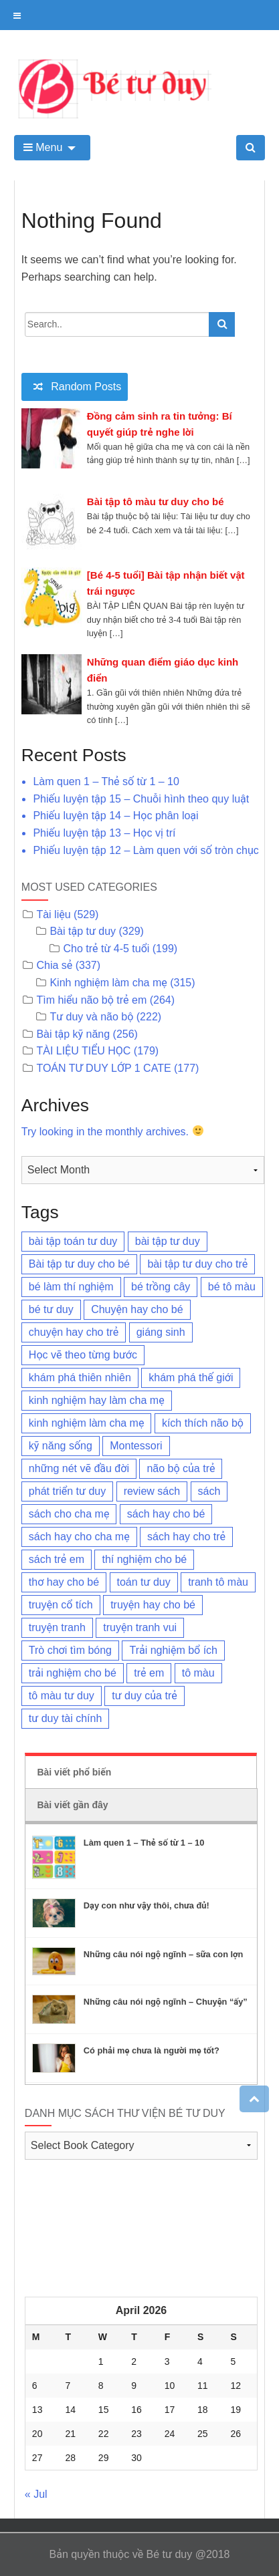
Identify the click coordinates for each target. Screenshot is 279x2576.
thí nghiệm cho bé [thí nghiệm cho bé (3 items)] (144, 1559)
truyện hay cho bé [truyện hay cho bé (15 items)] (152, 1604)
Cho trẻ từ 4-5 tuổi (106, 948)
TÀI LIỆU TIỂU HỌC (83, 1050)
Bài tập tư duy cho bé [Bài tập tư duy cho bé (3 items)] (79, 1264)
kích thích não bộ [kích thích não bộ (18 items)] (203, 1423)
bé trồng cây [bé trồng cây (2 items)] (160, 1286)
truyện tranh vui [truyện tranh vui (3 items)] (140, 1627)
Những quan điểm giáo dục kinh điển (162, 670)
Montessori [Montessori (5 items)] (136, 1445)
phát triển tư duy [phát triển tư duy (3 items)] (67, 1491)
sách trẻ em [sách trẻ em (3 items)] (56, 1559)
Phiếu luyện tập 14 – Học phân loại (115, 815)
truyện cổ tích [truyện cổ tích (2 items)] (61, 1604)
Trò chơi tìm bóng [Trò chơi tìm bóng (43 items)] (70, 1650)
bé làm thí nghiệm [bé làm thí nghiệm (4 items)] (71, 1286)
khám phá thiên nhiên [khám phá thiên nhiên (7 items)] (80, 1377)
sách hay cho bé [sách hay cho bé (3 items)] (166, 1514)
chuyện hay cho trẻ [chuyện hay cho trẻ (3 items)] (73, 1332)
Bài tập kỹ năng (73, 1034)
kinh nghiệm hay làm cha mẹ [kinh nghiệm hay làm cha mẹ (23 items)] (97, 1400)
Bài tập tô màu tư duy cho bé (155, 501)
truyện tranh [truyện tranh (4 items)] (57, 1627)
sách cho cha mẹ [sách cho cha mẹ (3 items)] (69, 1514)
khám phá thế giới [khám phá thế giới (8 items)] (191, 1377)
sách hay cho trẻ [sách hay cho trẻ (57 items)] (186, 1536)
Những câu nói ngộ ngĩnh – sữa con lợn (164, 1954)
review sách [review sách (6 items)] (152, 1491)
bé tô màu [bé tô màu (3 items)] (232, 1286)
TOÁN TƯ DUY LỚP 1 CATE (103, 1068)
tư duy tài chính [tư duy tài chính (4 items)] (65, 1718)
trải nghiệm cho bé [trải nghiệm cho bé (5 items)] (72, 1673)
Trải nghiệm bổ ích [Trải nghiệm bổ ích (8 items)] (173, 1650)
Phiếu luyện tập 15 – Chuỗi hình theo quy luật (141, 799)
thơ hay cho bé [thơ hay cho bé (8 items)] (64, 1582)
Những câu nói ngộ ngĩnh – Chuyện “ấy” (166, 2002)
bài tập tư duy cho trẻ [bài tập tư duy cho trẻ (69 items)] (197, 1264)
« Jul (36, 2494)
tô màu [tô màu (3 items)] (198, 1673)
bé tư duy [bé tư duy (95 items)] (51, 1309)
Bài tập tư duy (83, 931)
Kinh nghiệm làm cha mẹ (108, 982)
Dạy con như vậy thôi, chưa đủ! (146, 1905)
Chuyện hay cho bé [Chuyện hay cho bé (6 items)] (137, 1309)
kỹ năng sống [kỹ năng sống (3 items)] (60, 1445)
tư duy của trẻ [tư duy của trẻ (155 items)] (144, 1695)
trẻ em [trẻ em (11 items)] (149, 1673)
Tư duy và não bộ (91, 1016)
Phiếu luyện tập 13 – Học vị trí (104, 833)
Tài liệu (53, 914)
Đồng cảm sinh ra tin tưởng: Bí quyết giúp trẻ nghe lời (159, 424)
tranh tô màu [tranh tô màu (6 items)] (218, 1582)
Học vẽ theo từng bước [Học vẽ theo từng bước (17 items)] (83, 1355)
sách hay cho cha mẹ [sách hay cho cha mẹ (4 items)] (79, 1536)
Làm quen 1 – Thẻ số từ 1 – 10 (106, 781)
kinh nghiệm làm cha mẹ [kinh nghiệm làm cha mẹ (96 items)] (87, 1423)
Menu (42, 147)
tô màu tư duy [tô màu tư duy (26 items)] (61, 1695)
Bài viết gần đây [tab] (72, 1805)
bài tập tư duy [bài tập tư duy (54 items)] (167, 1241)
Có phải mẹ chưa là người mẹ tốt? (151, 2050)
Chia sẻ (54, 965)
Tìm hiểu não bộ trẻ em (91, 1000)
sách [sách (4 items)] (209, 1491)
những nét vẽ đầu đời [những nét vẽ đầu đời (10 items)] (79, 1468)
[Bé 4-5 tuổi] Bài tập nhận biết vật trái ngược (166, 583)
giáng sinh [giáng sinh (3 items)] (160, 1332)
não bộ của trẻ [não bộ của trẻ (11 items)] (181, 1468)
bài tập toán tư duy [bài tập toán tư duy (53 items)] (73, 1241)
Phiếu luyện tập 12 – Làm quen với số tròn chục (145, 850)
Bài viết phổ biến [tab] (74, 1772)
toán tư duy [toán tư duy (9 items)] (144, 1582)
